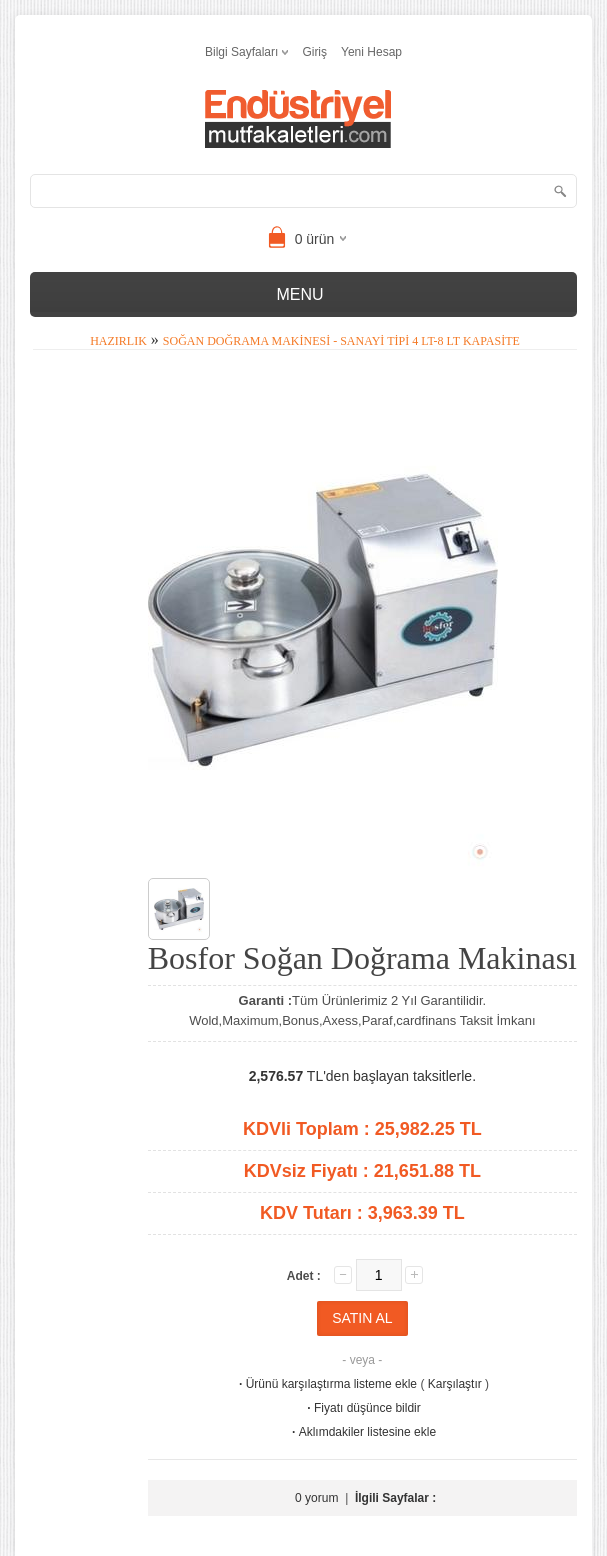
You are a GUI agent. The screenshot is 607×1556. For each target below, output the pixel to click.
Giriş (314, 52)
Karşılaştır (455, 1384)
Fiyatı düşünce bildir (362, 1408)
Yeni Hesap (371, 52)
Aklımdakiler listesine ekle (362, 1432)
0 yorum (316, 1498)
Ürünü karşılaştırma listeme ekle (326, 1384)
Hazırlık (118, 341)
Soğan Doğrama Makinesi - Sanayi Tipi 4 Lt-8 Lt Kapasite (341, 341)
